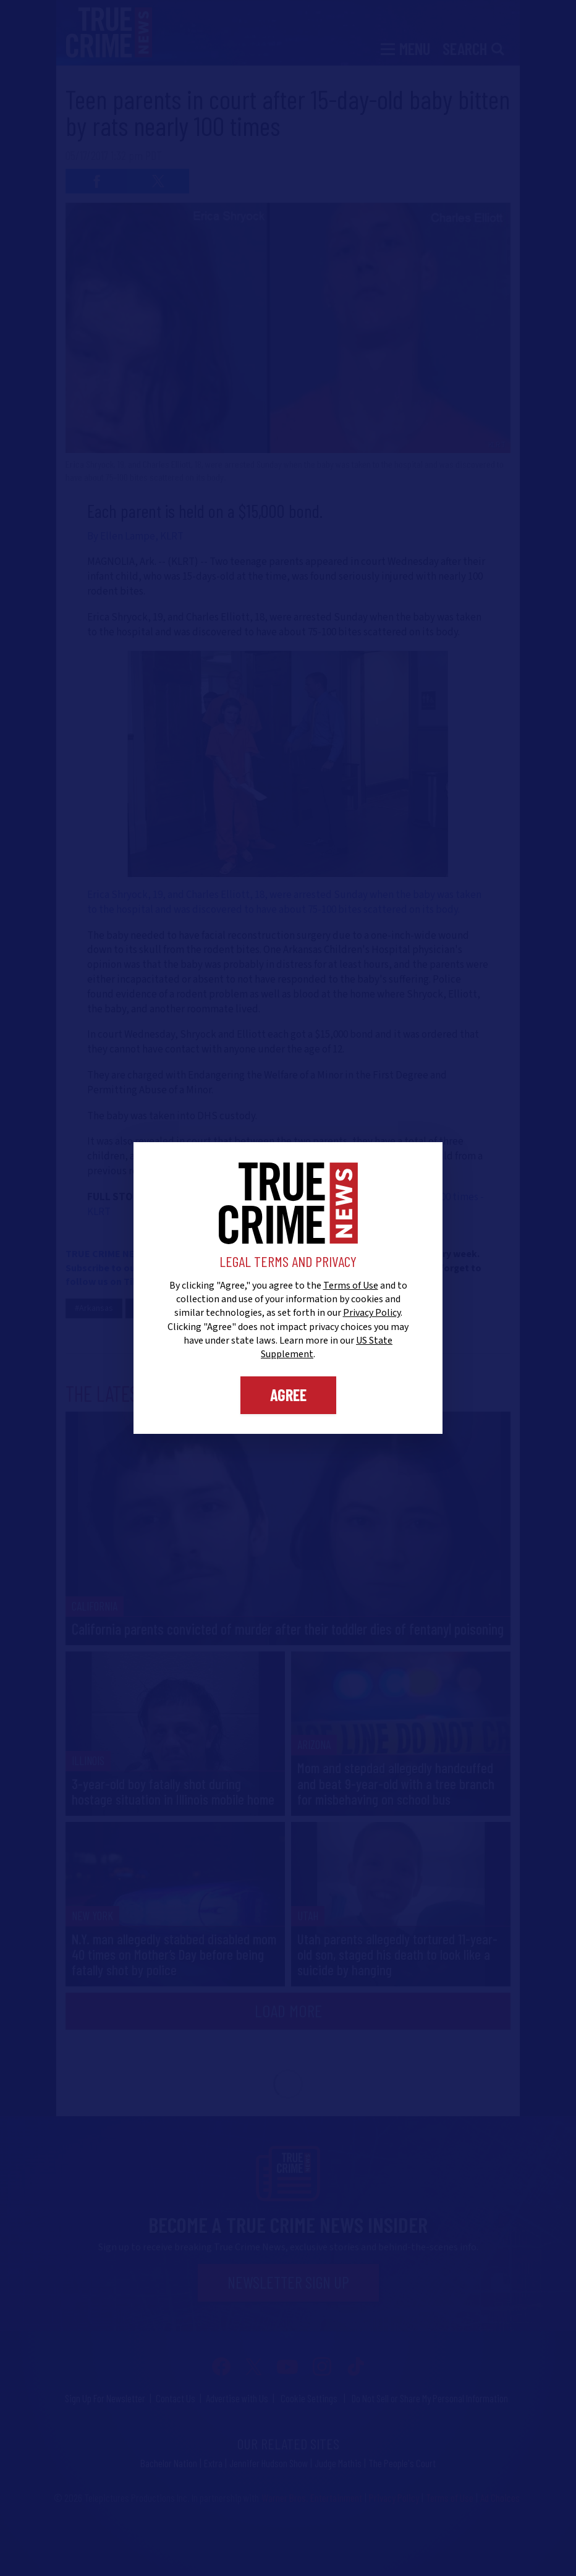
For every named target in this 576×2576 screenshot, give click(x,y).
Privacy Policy (371, 1313)
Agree (288, 1394)
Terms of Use (350, 1285)
